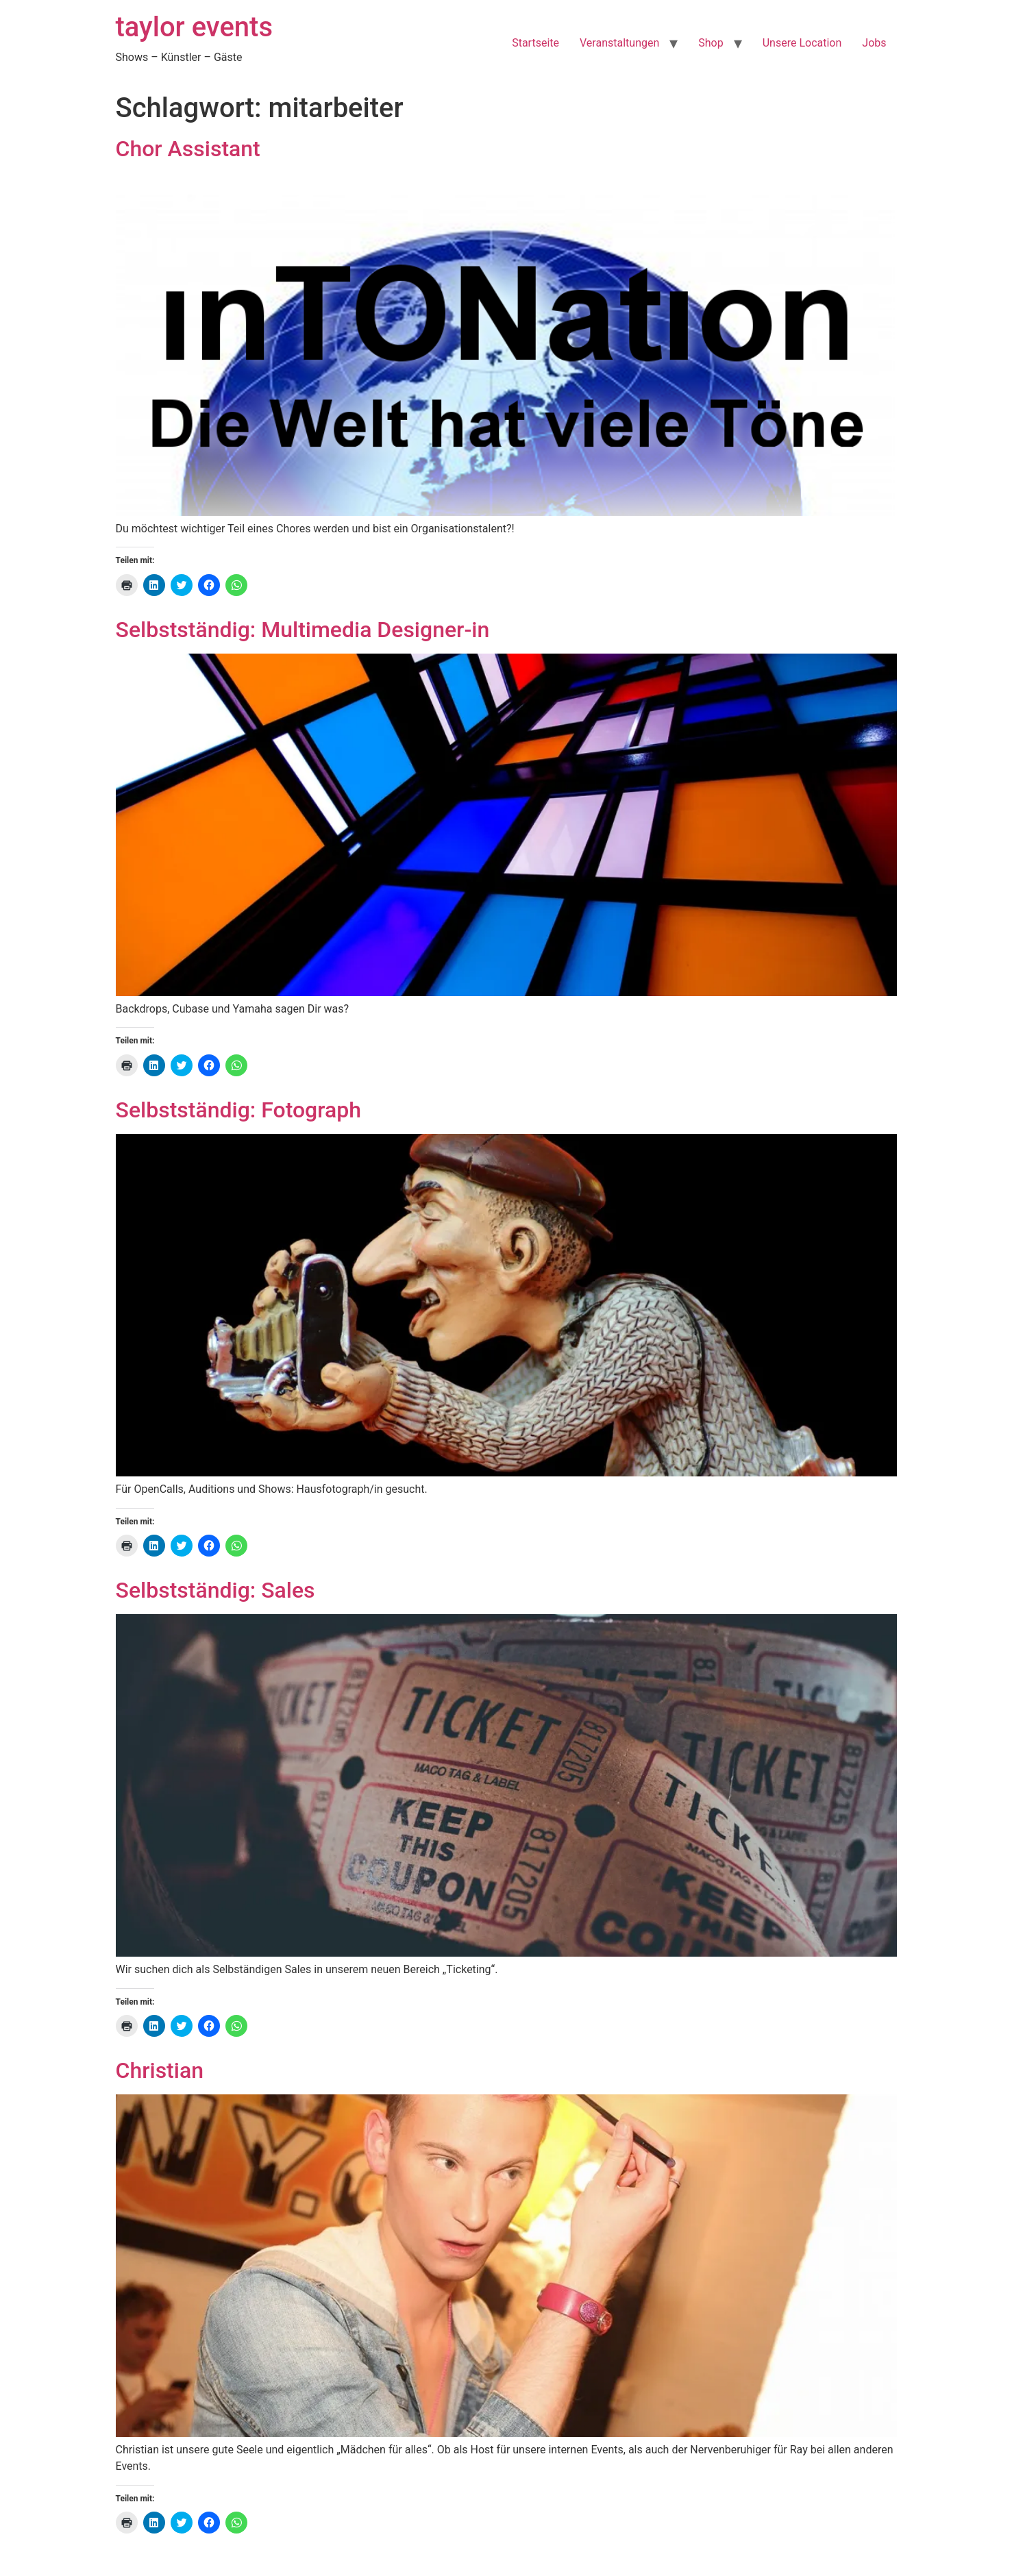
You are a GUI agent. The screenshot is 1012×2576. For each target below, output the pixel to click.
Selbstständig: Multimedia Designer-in (303, 630)
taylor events (194, 27)
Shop (710, 42)
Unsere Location (802, 42)
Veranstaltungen (619, 42)
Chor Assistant (188, 149)
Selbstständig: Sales (215, 1590)
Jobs (874, 42)
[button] (506, 344)
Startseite (535, 42)
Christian (159, 2070)
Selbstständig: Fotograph (238, 1110)
